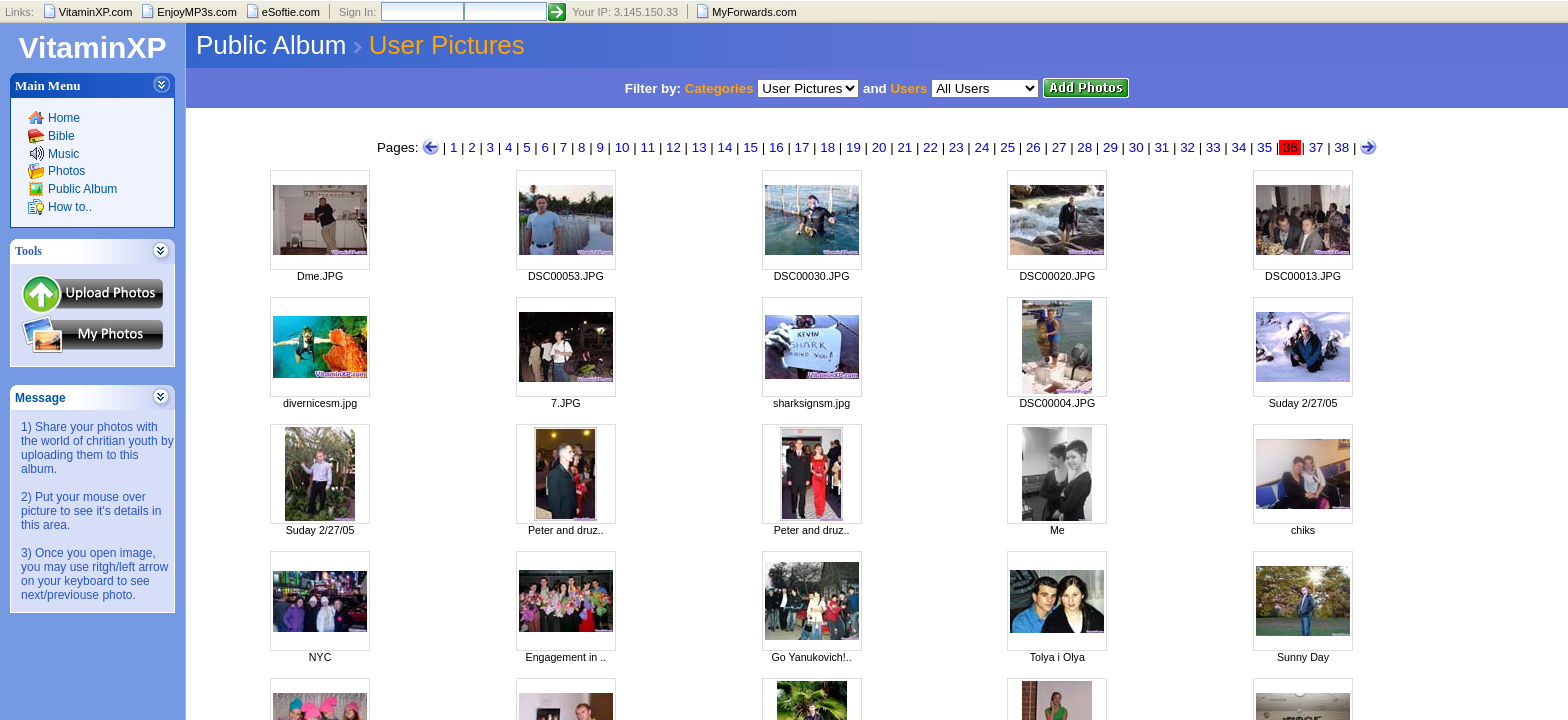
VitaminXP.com (96, 12)
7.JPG (566, 403)
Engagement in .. (566, 657)
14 (724, 147)
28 (1084, 147)
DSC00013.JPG (1303, 276)
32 (1187, 147)
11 (647, 147)
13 (699, 147)
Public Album (82, 189)
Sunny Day (1303, 657)
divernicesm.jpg (320, 403)
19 (853, 147)
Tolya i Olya (1057, 657)
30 (1136, 147)
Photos (66, 171)
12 (673, 147)
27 (1059, 147)
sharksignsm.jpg (811, 403)
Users (908, 88)
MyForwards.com (754, 12)
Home (64, 118)
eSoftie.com (291, 12)
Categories (719, 88)
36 (1290, 147)
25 (1007, 147)
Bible (61, 136)
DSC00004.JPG (1057, 403)
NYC (320, 657)
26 (1033, 147)
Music (63, 154)
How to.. (70, 207)
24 (982, 147)
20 (879, 147)
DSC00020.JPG (1057, 276)
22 (930, 147)
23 (956, 147)
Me (1057, 530)
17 (802, 147)
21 (904, 147)
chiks (1303, 530)
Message (40, 398)
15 (750, 147)
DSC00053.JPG (566, 276)
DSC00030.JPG (812, 276)
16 (776, 147)
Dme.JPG (320, 276)
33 (1213, 147)
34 (1239, 147)
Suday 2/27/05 (1303, 403)
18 (827, 147)
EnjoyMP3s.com (196, 12)
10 (622, 147)
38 (1341, 147)
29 (1110, 147)
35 (1264, 147)
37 (1316, 147)
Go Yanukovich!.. (811, 657)
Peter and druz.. (566, 530)
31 (1161, 147)
